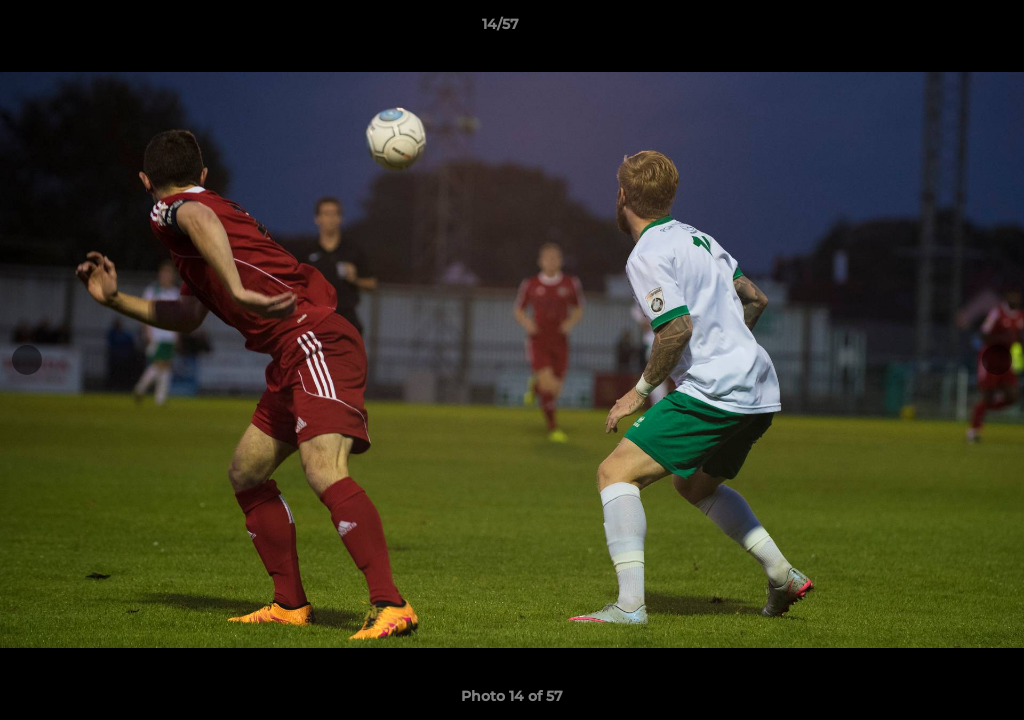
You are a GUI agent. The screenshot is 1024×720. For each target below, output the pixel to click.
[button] (940, 29)
